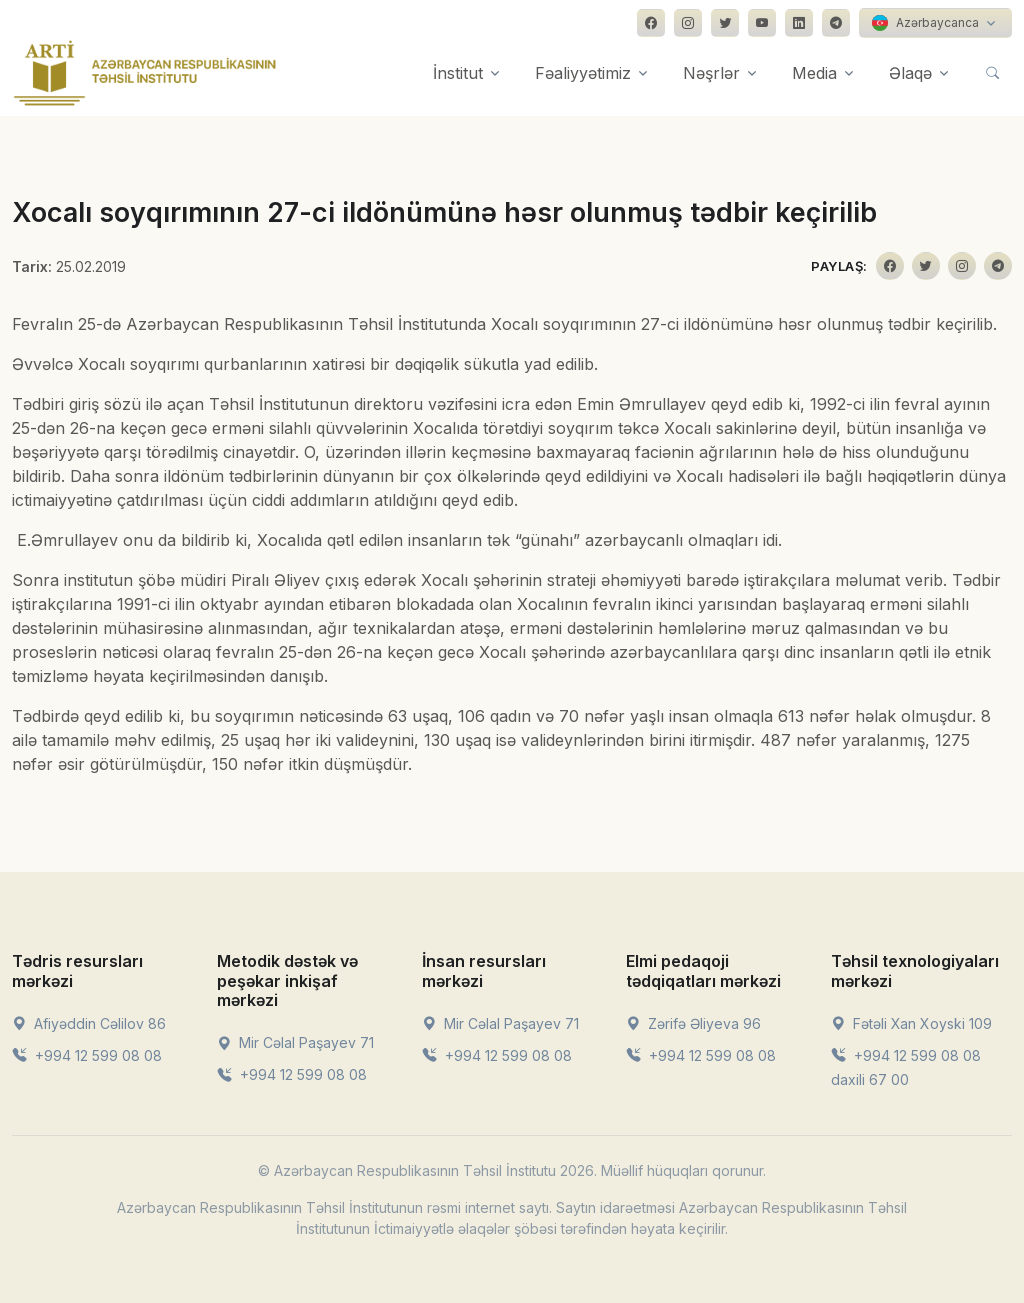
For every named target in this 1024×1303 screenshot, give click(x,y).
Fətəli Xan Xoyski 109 (911, 1023)
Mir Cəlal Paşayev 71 (295, 1042)
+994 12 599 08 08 (87, 1055)
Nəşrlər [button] (711, 73)
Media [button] (814, 73)
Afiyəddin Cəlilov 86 (89, 1023)
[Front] (145, 73)
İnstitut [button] (458, 73)
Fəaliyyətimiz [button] (583, 73)
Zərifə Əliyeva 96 (693, 1023)
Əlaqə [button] (910, 73)
